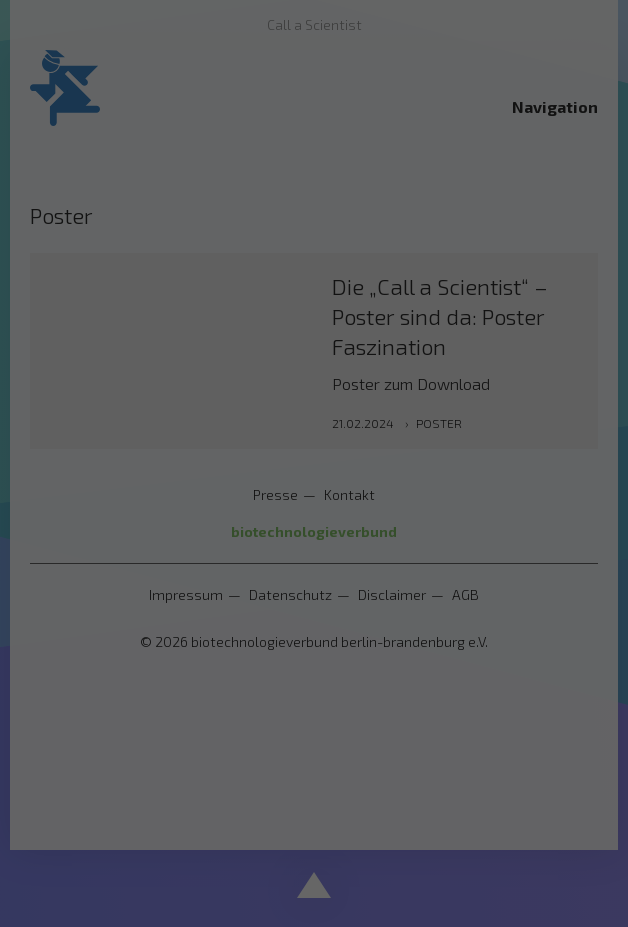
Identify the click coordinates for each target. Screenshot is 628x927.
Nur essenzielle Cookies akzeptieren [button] (314, 636)
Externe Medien (492, 448)
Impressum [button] (415, 739)
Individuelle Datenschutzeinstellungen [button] (314, 695)
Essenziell (106, 448)
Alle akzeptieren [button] (314, 518)
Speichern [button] (314, 577)
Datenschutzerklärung (263, 384)
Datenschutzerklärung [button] (324, 739)
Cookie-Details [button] (224, 739)
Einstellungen (141, 403)
